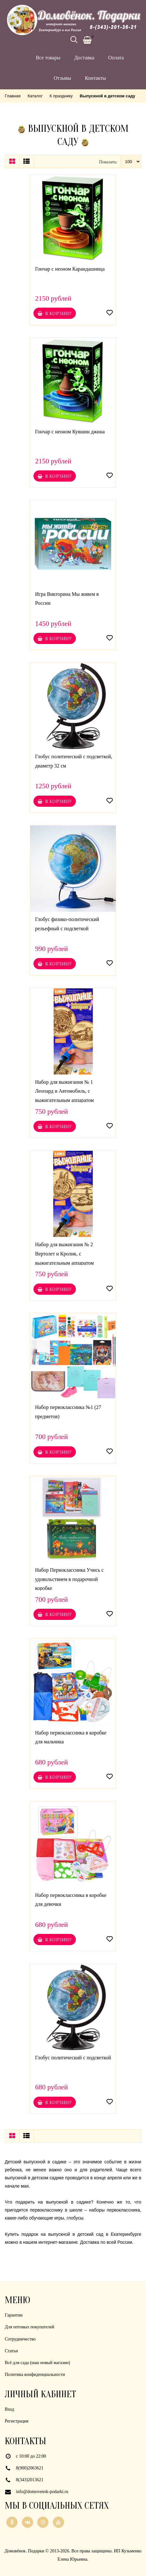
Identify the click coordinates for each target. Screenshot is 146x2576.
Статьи (11, 2350)
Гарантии (14, 2315)
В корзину (54, 313)
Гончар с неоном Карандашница (70, 269)
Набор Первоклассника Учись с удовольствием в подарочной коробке (69, 1579)
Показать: (108, 162)
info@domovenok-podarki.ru (42, 2491)
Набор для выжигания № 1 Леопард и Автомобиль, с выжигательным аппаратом (64, 1091)
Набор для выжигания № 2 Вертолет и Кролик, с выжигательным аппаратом (64, 1254)
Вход (9, 2409)
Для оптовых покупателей (29, 2327)
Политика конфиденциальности (35, 2374)
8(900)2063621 (29, 2468)
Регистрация (16, 2421)
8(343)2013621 (29, 2479)
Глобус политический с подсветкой (73, 2057)
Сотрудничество (20, 2339)
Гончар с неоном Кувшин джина (70, 431)
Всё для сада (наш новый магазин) (37, 2362)
